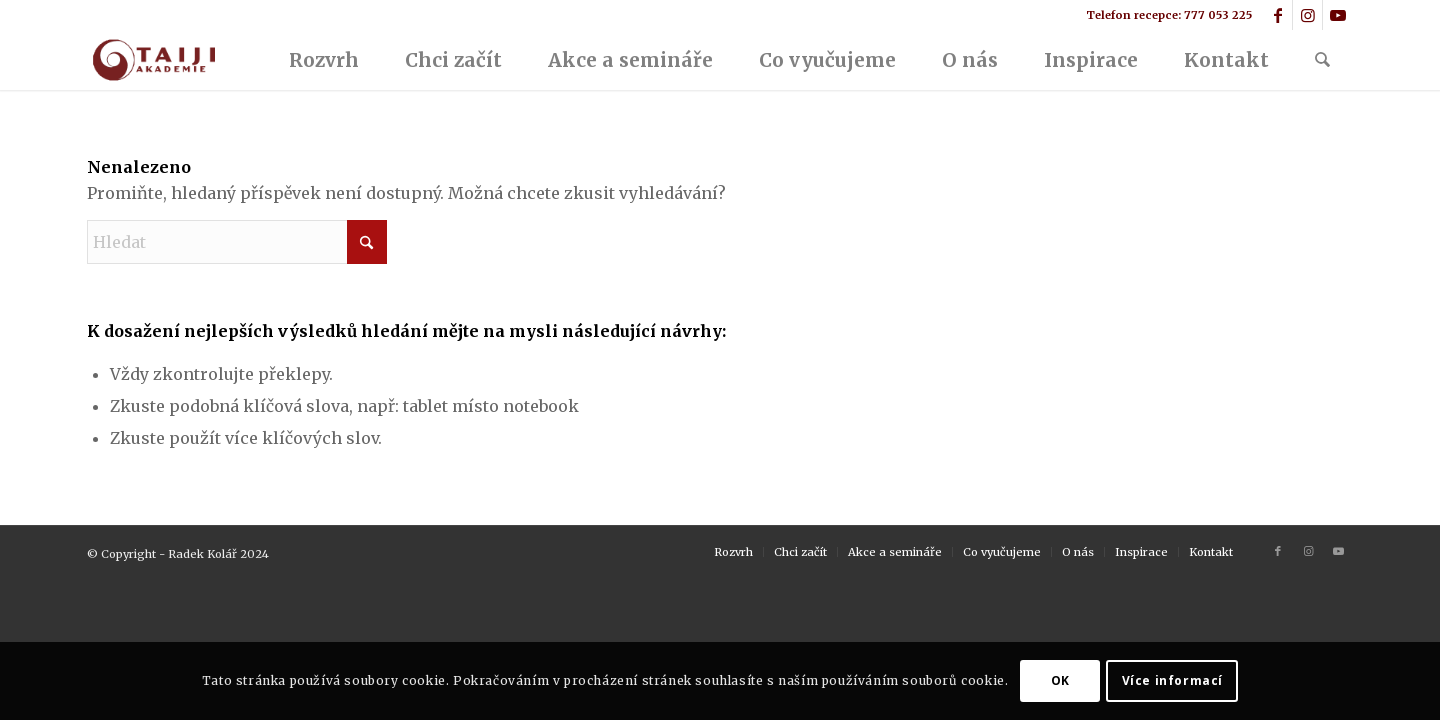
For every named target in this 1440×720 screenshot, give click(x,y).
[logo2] (152, 60)
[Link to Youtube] (1338, 15)
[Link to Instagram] (1307, 15)
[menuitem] (324, 60)
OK (1060, 680)
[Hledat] (1322, 60)
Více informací (1172, 680)
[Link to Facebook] (1277, 15)
